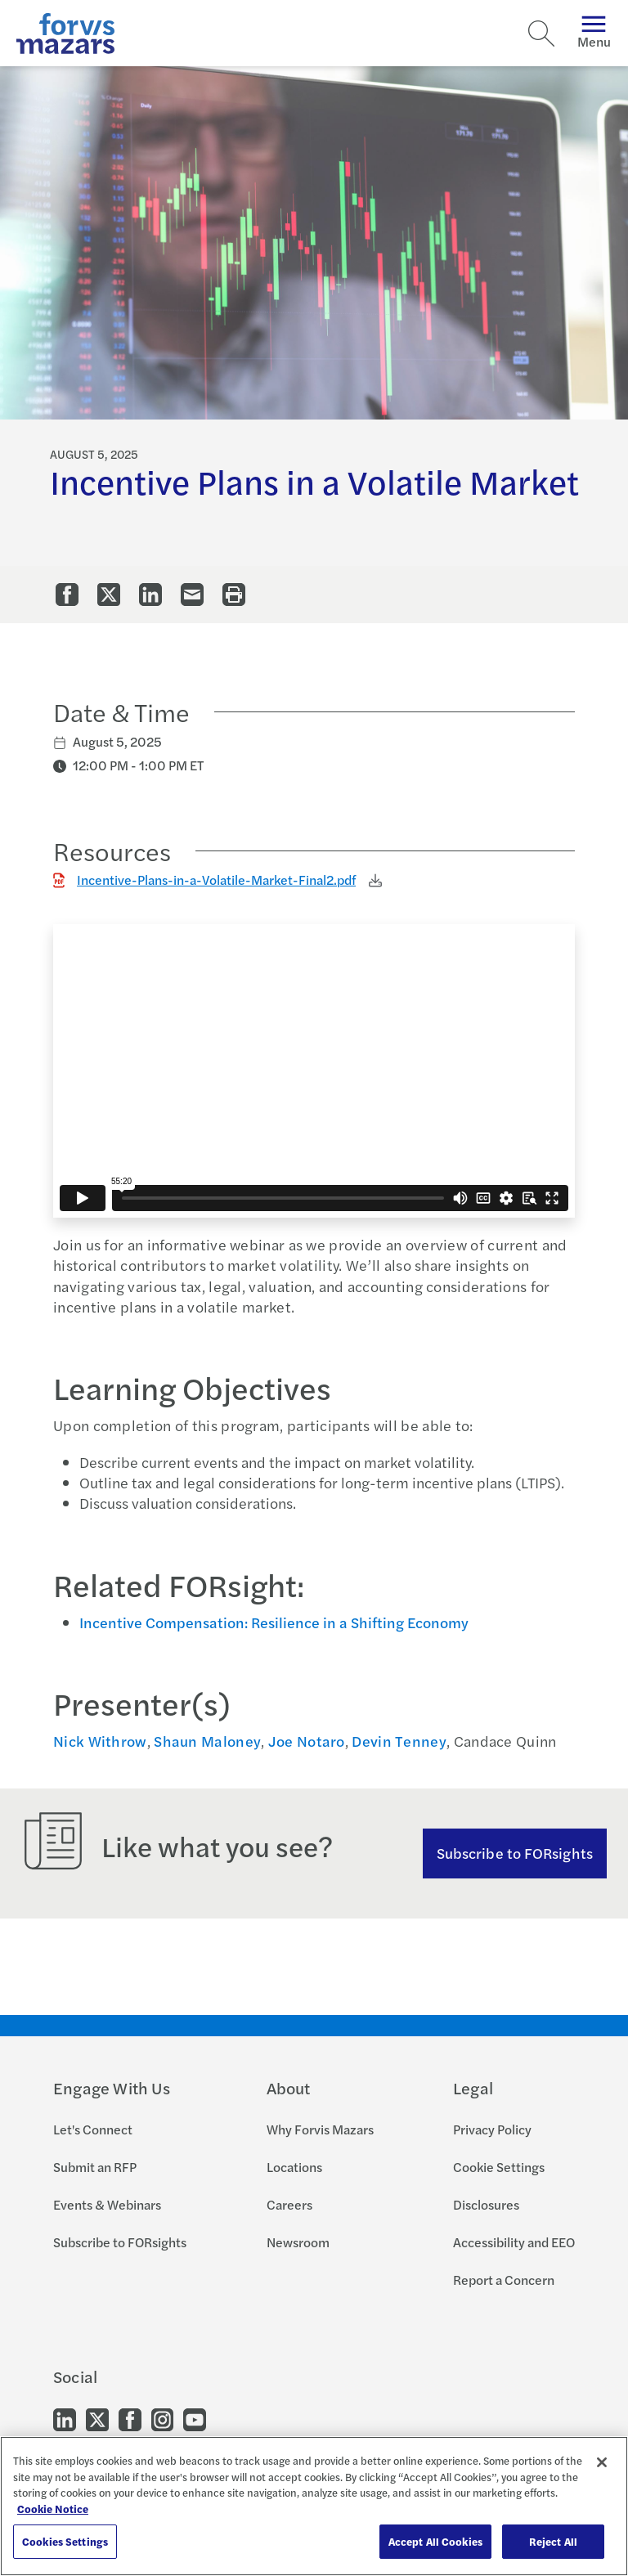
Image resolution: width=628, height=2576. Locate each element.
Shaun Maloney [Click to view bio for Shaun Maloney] (207, 1740)
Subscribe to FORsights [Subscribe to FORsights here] (515, 1852)
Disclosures (486, 2204)
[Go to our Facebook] (130, 2418)
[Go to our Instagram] (162, 2418)
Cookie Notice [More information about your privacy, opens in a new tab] (52, 2508)
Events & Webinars (107, 2204)
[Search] (541, 33)
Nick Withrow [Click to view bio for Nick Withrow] (100, 1740)
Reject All (553, 2541)
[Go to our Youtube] (194, 2418)
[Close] (602, 2462)
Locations (294, 2166)
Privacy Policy (492, 2129)
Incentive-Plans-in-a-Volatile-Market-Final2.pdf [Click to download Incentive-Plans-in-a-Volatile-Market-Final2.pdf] (216, 879)
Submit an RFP (95, 2166)
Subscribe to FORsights (119, 2242)
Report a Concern (503, 2279)
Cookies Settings (65, 2541)
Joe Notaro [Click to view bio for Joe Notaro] (306, 1740)
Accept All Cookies (435, 2541)
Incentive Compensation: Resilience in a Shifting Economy (274, 1622)
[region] (314, 2506)
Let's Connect (92, 2129)
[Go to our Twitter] (97, 2418)
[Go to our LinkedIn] (64, 2418)
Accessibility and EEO (514, 2242)
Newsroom (298, 2242)
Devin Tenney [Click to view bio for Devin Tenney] (399, 1740)
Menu (594, 33)
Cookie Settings (499, 2166)
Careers (289, 2204)
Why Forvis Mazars (320, 2129)
